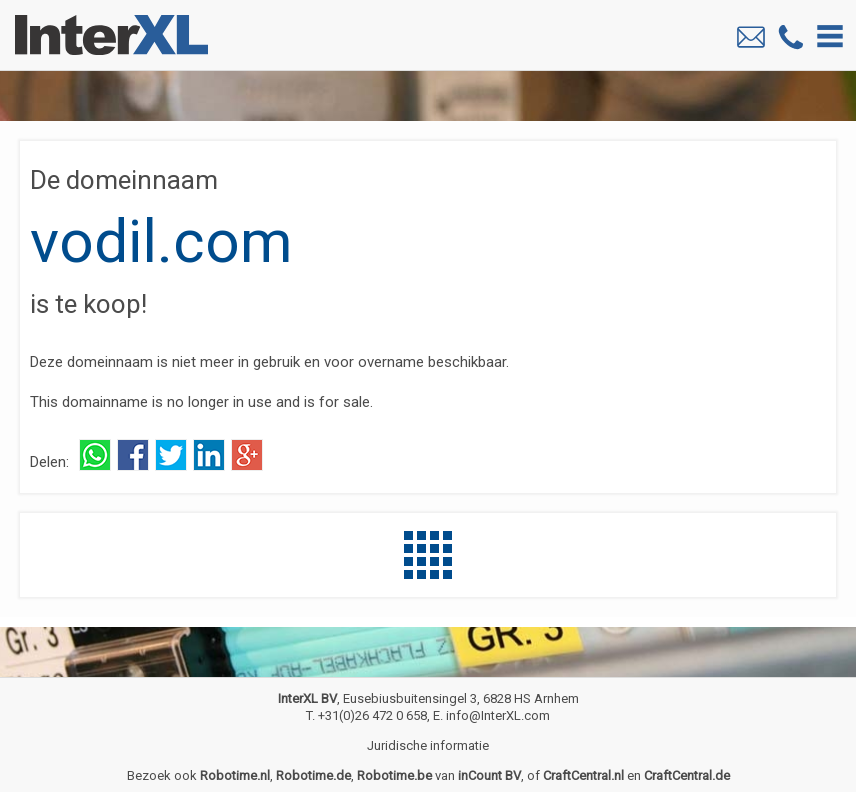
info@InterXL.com (498, 715)
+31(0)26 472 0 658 (372, 715)
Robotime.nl (235, 775)
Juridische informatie (428, 745)
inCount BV (489, 775)
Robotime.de (313, 775)
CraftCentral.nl (583, 775)
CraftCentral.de (687, 775)
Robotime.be (394, 775)
